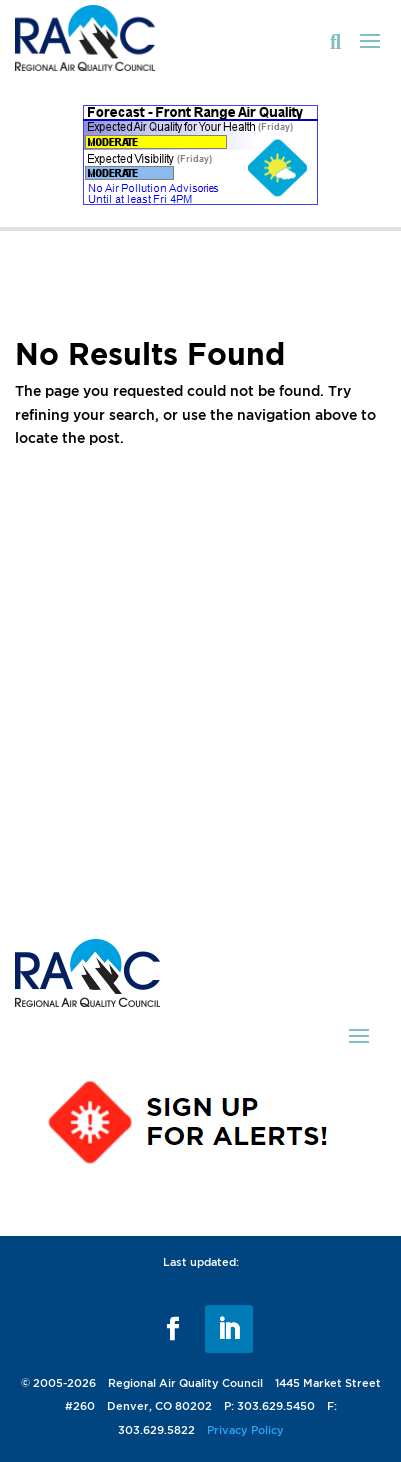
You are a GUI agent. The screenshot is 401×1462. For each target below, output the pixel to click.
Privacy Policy (245, 1430)
